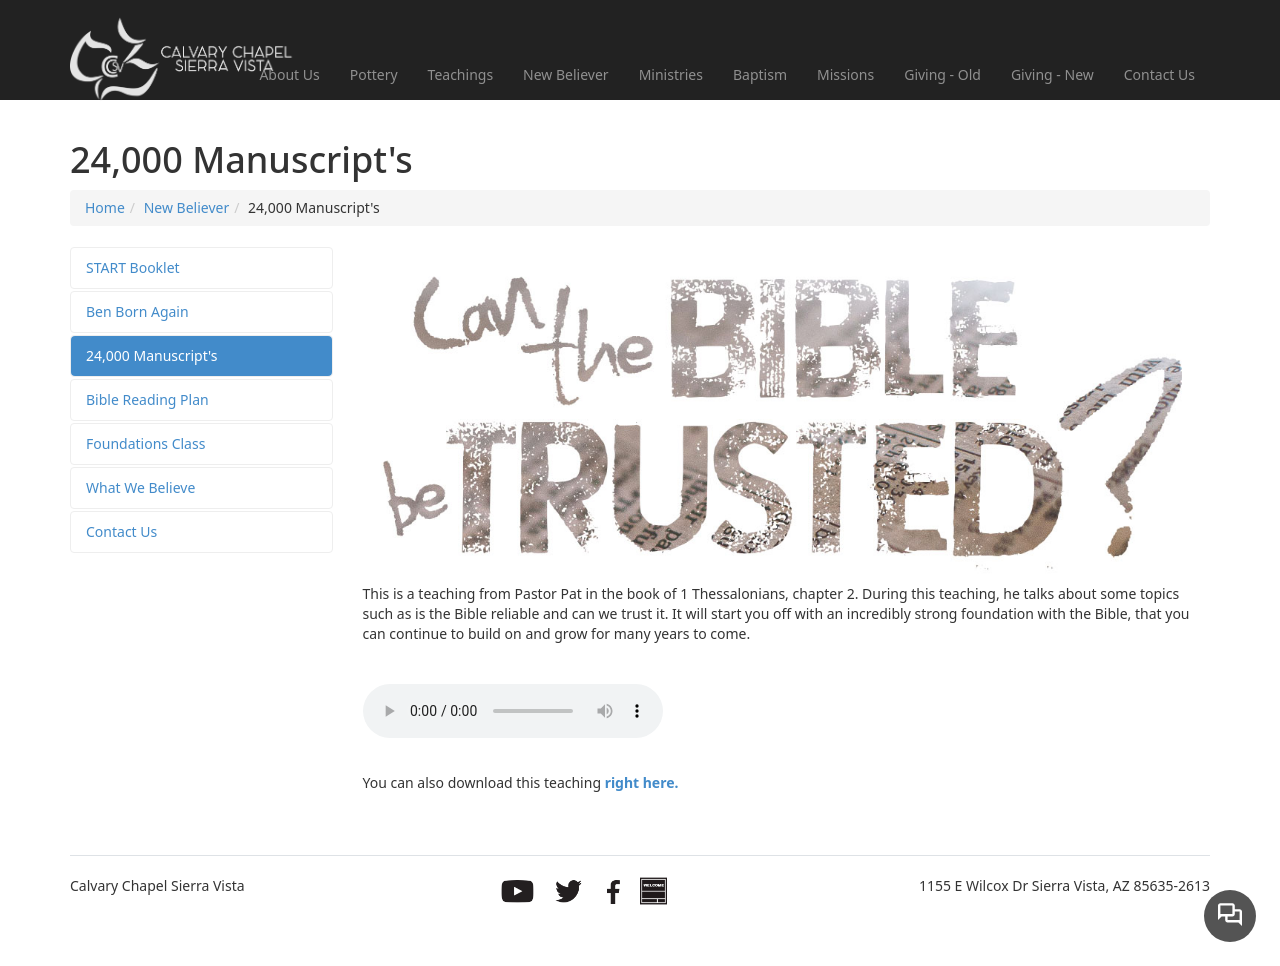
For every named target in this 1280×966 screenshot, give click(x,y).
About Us (289, 74)
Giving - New (1052, 74)
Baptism (760, 74)
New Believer (566, 74)
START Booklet (133, 267)
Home (105, 207)
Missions (845, 74)
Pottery (374, 74)
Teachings (461, 74)
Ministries (671, 74)
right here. (642, 782)
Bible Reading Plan (147, 399)
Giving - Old (942, 74)
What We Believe (140, 487)
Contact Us (1159, 74)
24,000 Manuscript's (152, 355)
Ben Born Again (137, 311)
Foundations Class (145, 443)
